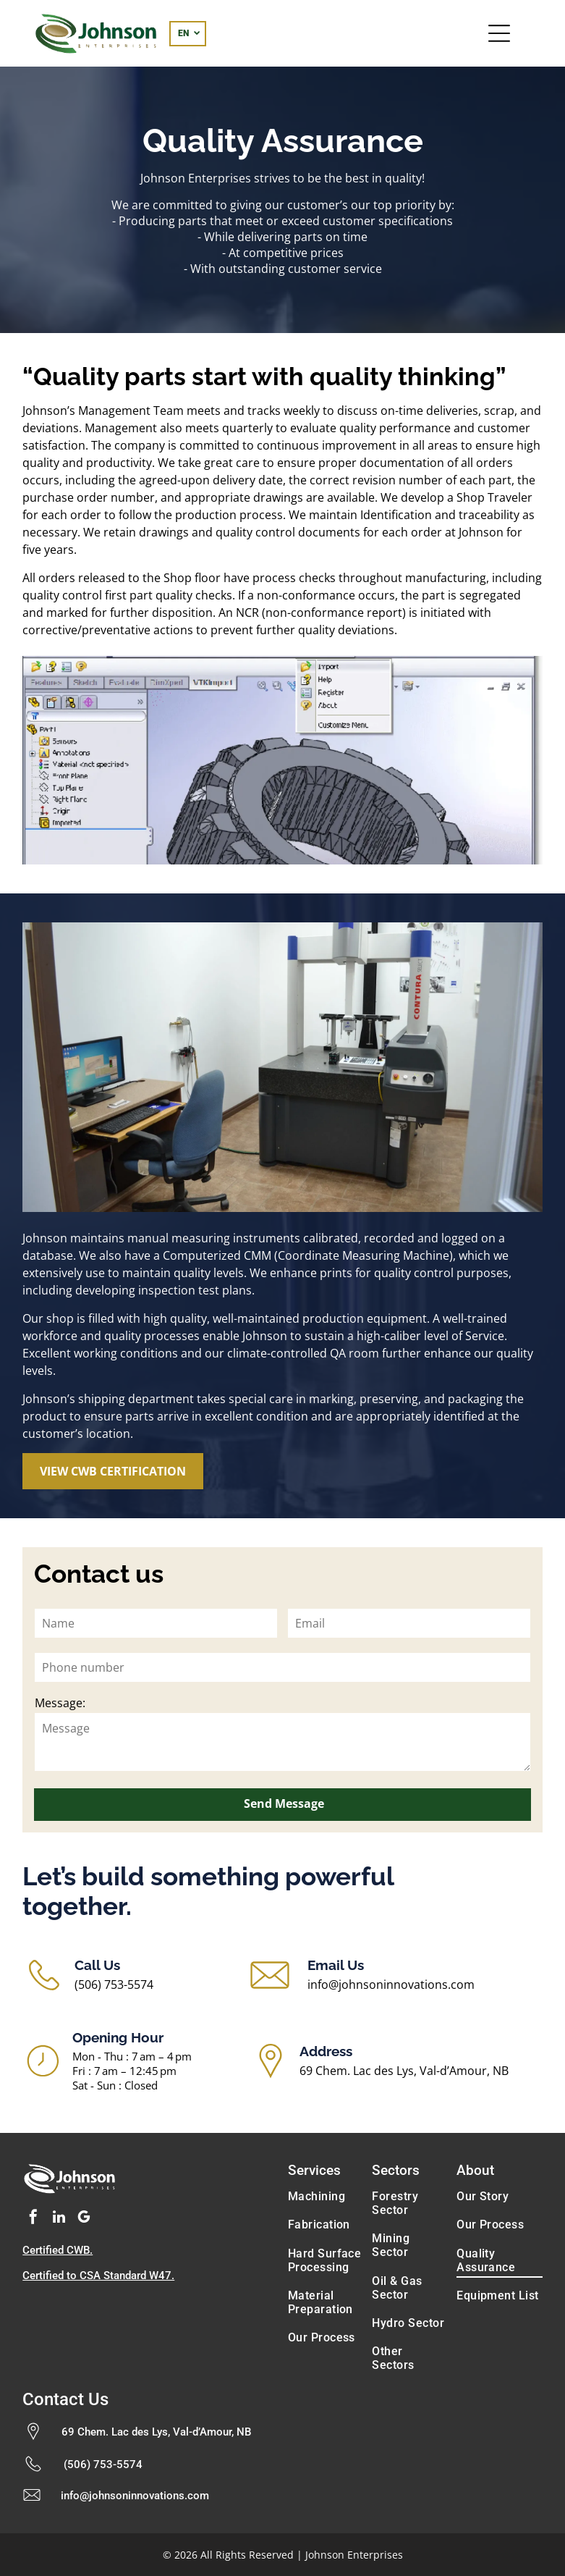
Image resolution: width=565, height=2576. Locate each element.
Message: (60, 1703)
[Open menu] (499, 33)
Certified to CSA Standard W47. (98, 2275)
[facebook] (33, 2218)
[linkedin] (58, 2218)
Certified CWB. (57, 2250)
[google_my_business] (84, 2218)
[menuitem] (325, 2196)
